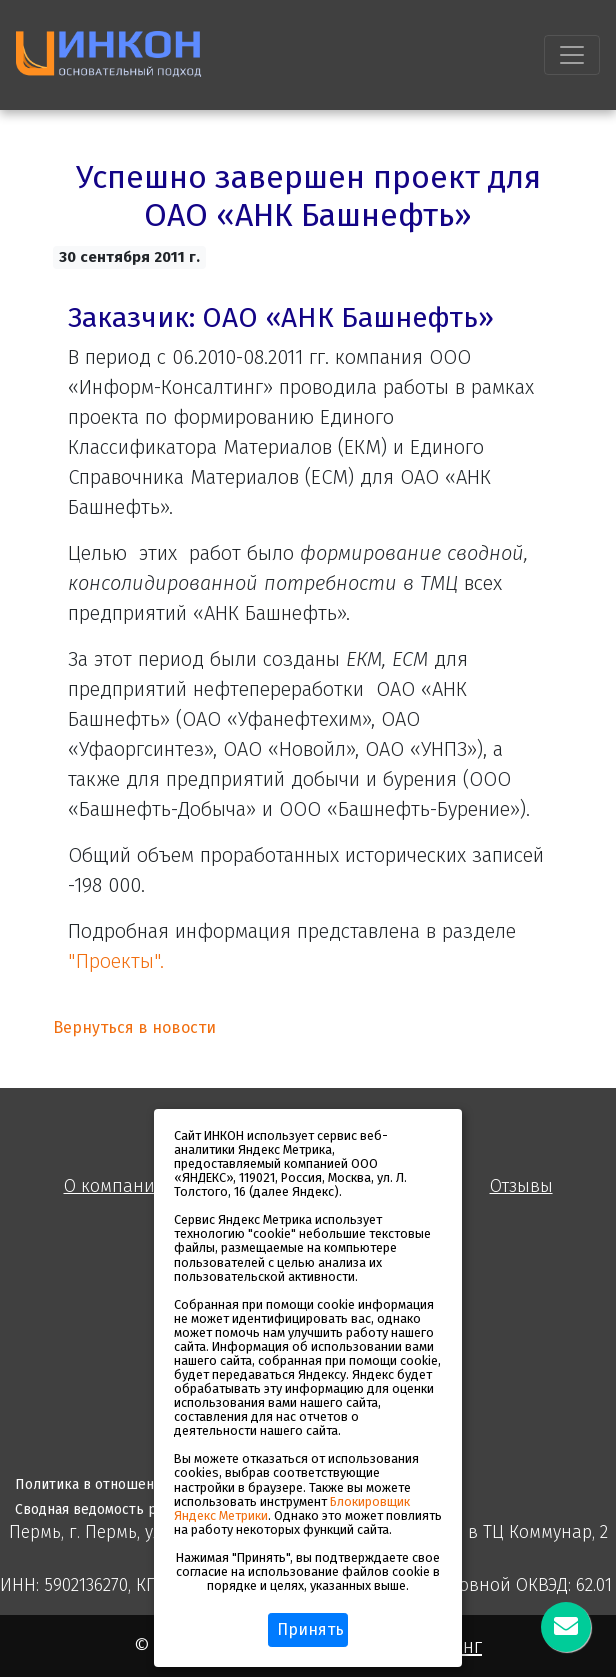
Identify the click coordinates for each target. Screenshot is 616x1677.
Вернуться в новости (134, 1027)
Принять (310, 1629)
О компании (115, 1186)
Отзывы (521, 1186)
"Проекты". (116, 961)
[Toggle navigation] (572, 55)
